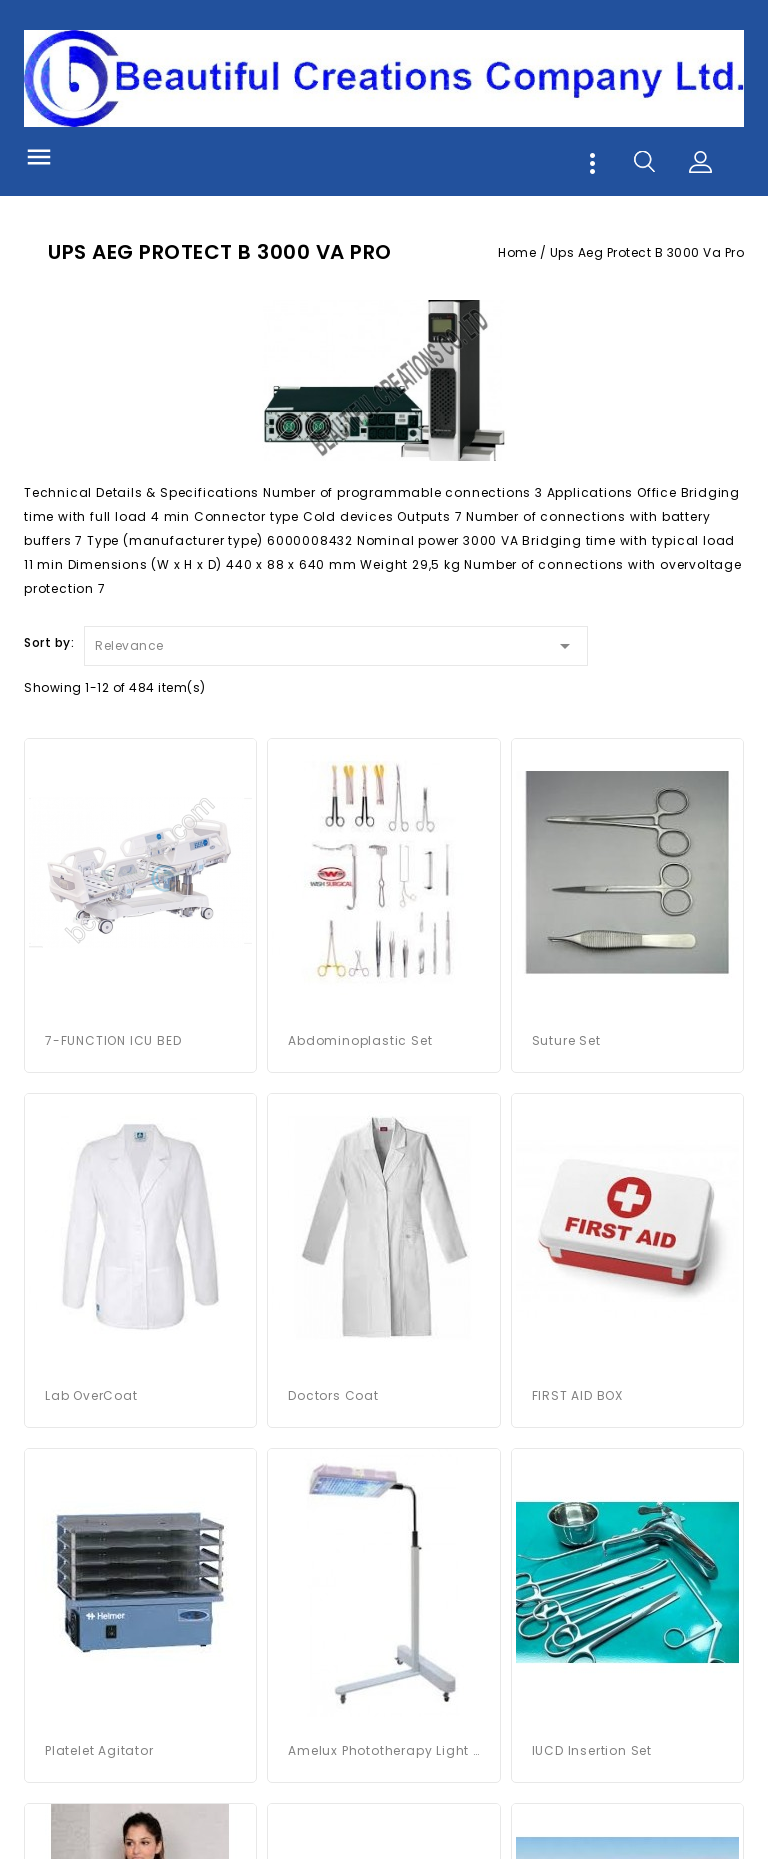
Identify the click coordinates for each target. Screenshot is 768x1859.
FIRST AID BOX (577, 1395)
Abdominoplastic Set (360, 1040)
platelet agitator (99, 1750)
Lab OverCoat (91, 1395)
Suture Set (566, 1040)
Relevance (336, 642)
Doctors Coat (333, 1395)
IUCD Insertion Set (592, 1750)
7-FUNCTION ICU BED (113, 1040)
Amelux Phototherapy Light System (383, 1750)
